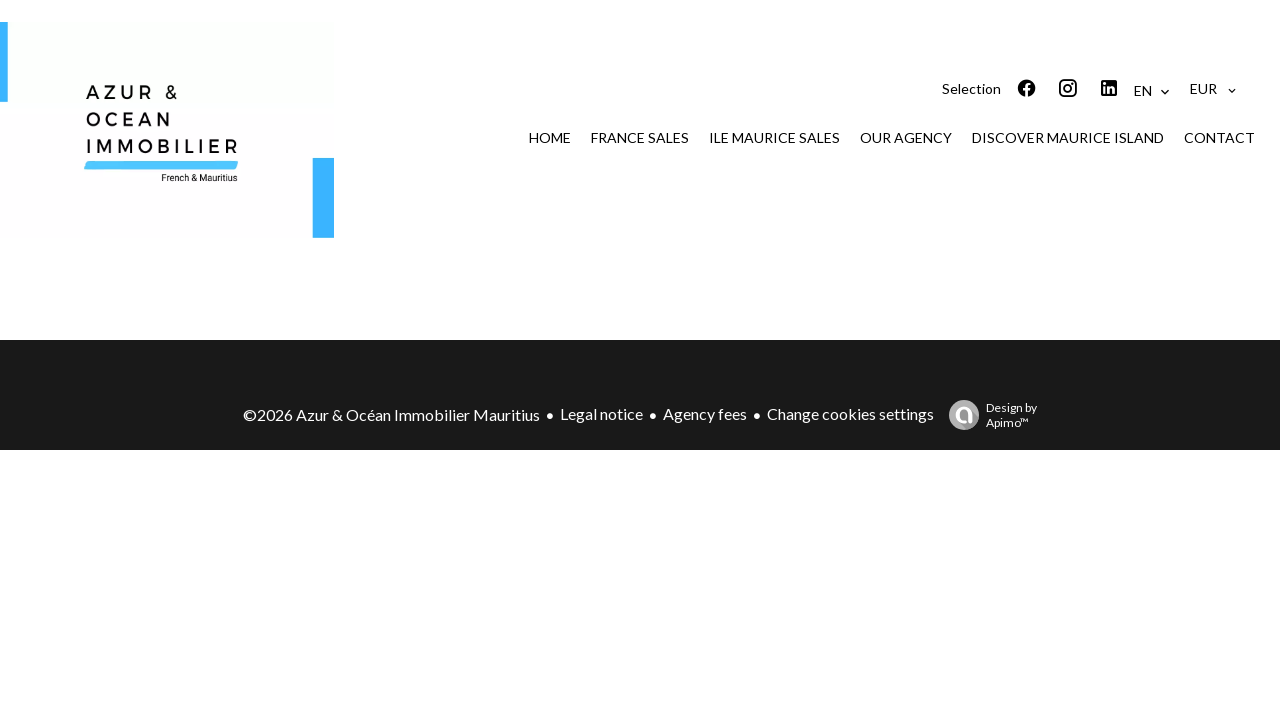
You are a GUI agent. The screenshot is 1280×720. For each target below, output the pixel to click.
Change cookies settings (850, 413)
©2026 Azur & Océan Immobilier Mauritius (391, 414)
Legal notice (601, 413)
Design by (988, 415)
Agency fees (705, 413)
